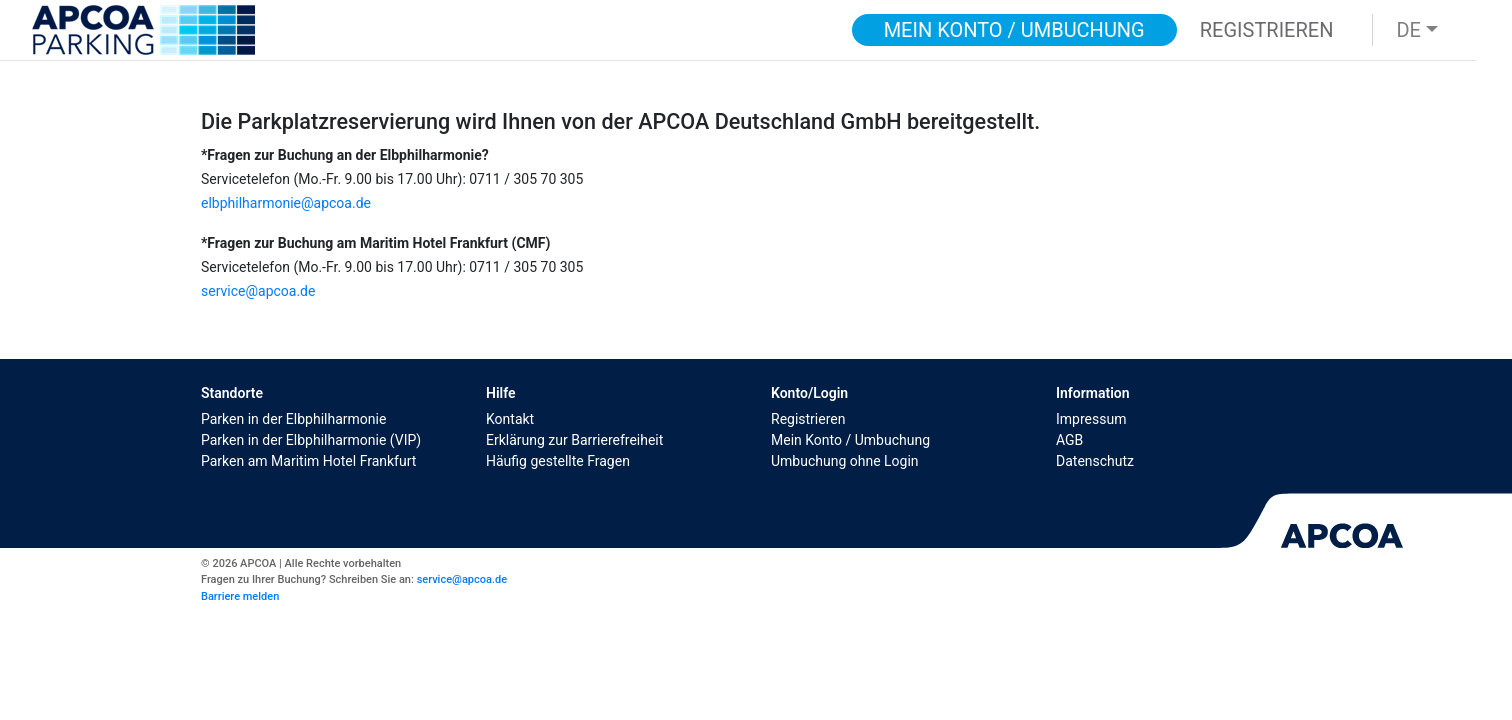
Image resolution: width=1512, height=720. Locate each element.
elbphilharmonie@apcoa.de (286, 203)
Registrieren (808, 419)
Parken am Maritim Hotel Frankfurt (308, 461)
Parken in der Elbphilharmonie (293, 419)
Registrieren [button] (1267, 30)
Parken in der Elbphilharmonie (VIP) (311, 440)
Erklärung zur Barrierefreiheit (574, 440)
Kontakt (510, 419)
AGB (1069, 440)
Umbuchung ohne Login (845, 461)
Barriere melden (240, 596)
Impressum (1091, 419)
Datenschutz (1095, 461)
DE (1408, 30)
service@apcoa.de (258, 291)
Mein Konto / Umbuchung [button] (1014, 30)
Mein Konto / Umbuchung (850, 440)
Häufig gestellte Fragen (558, 461)
